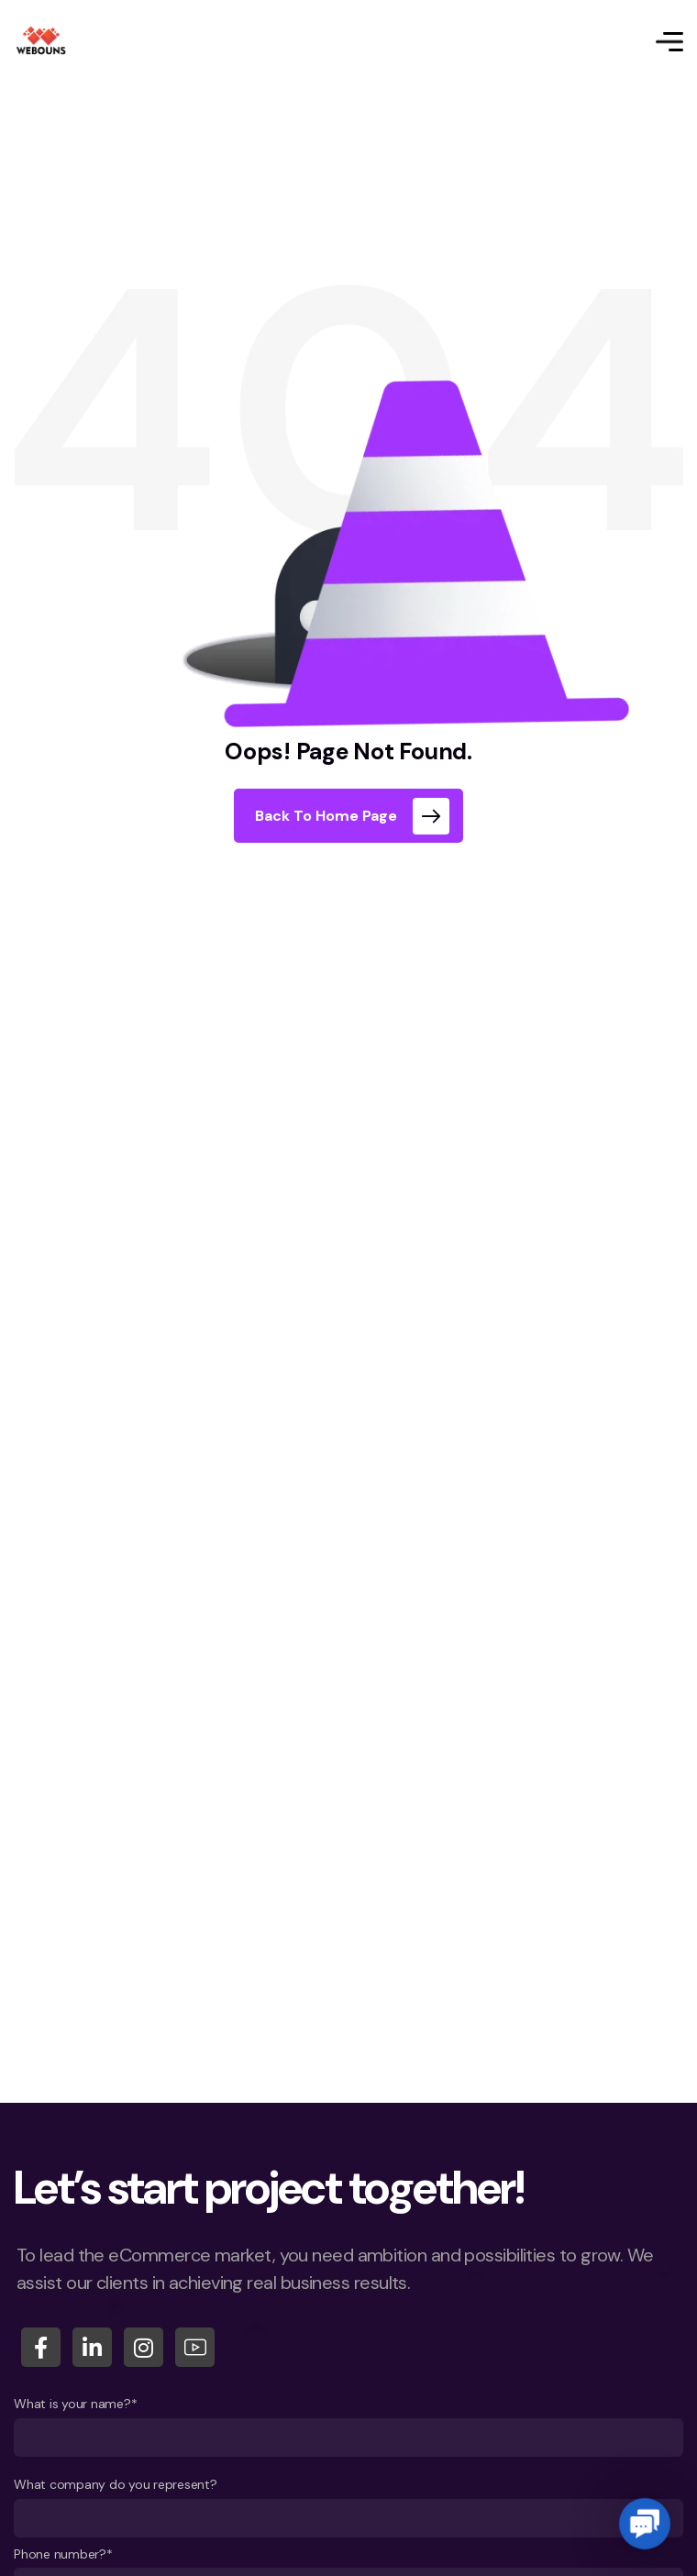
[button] (644, 2523)
